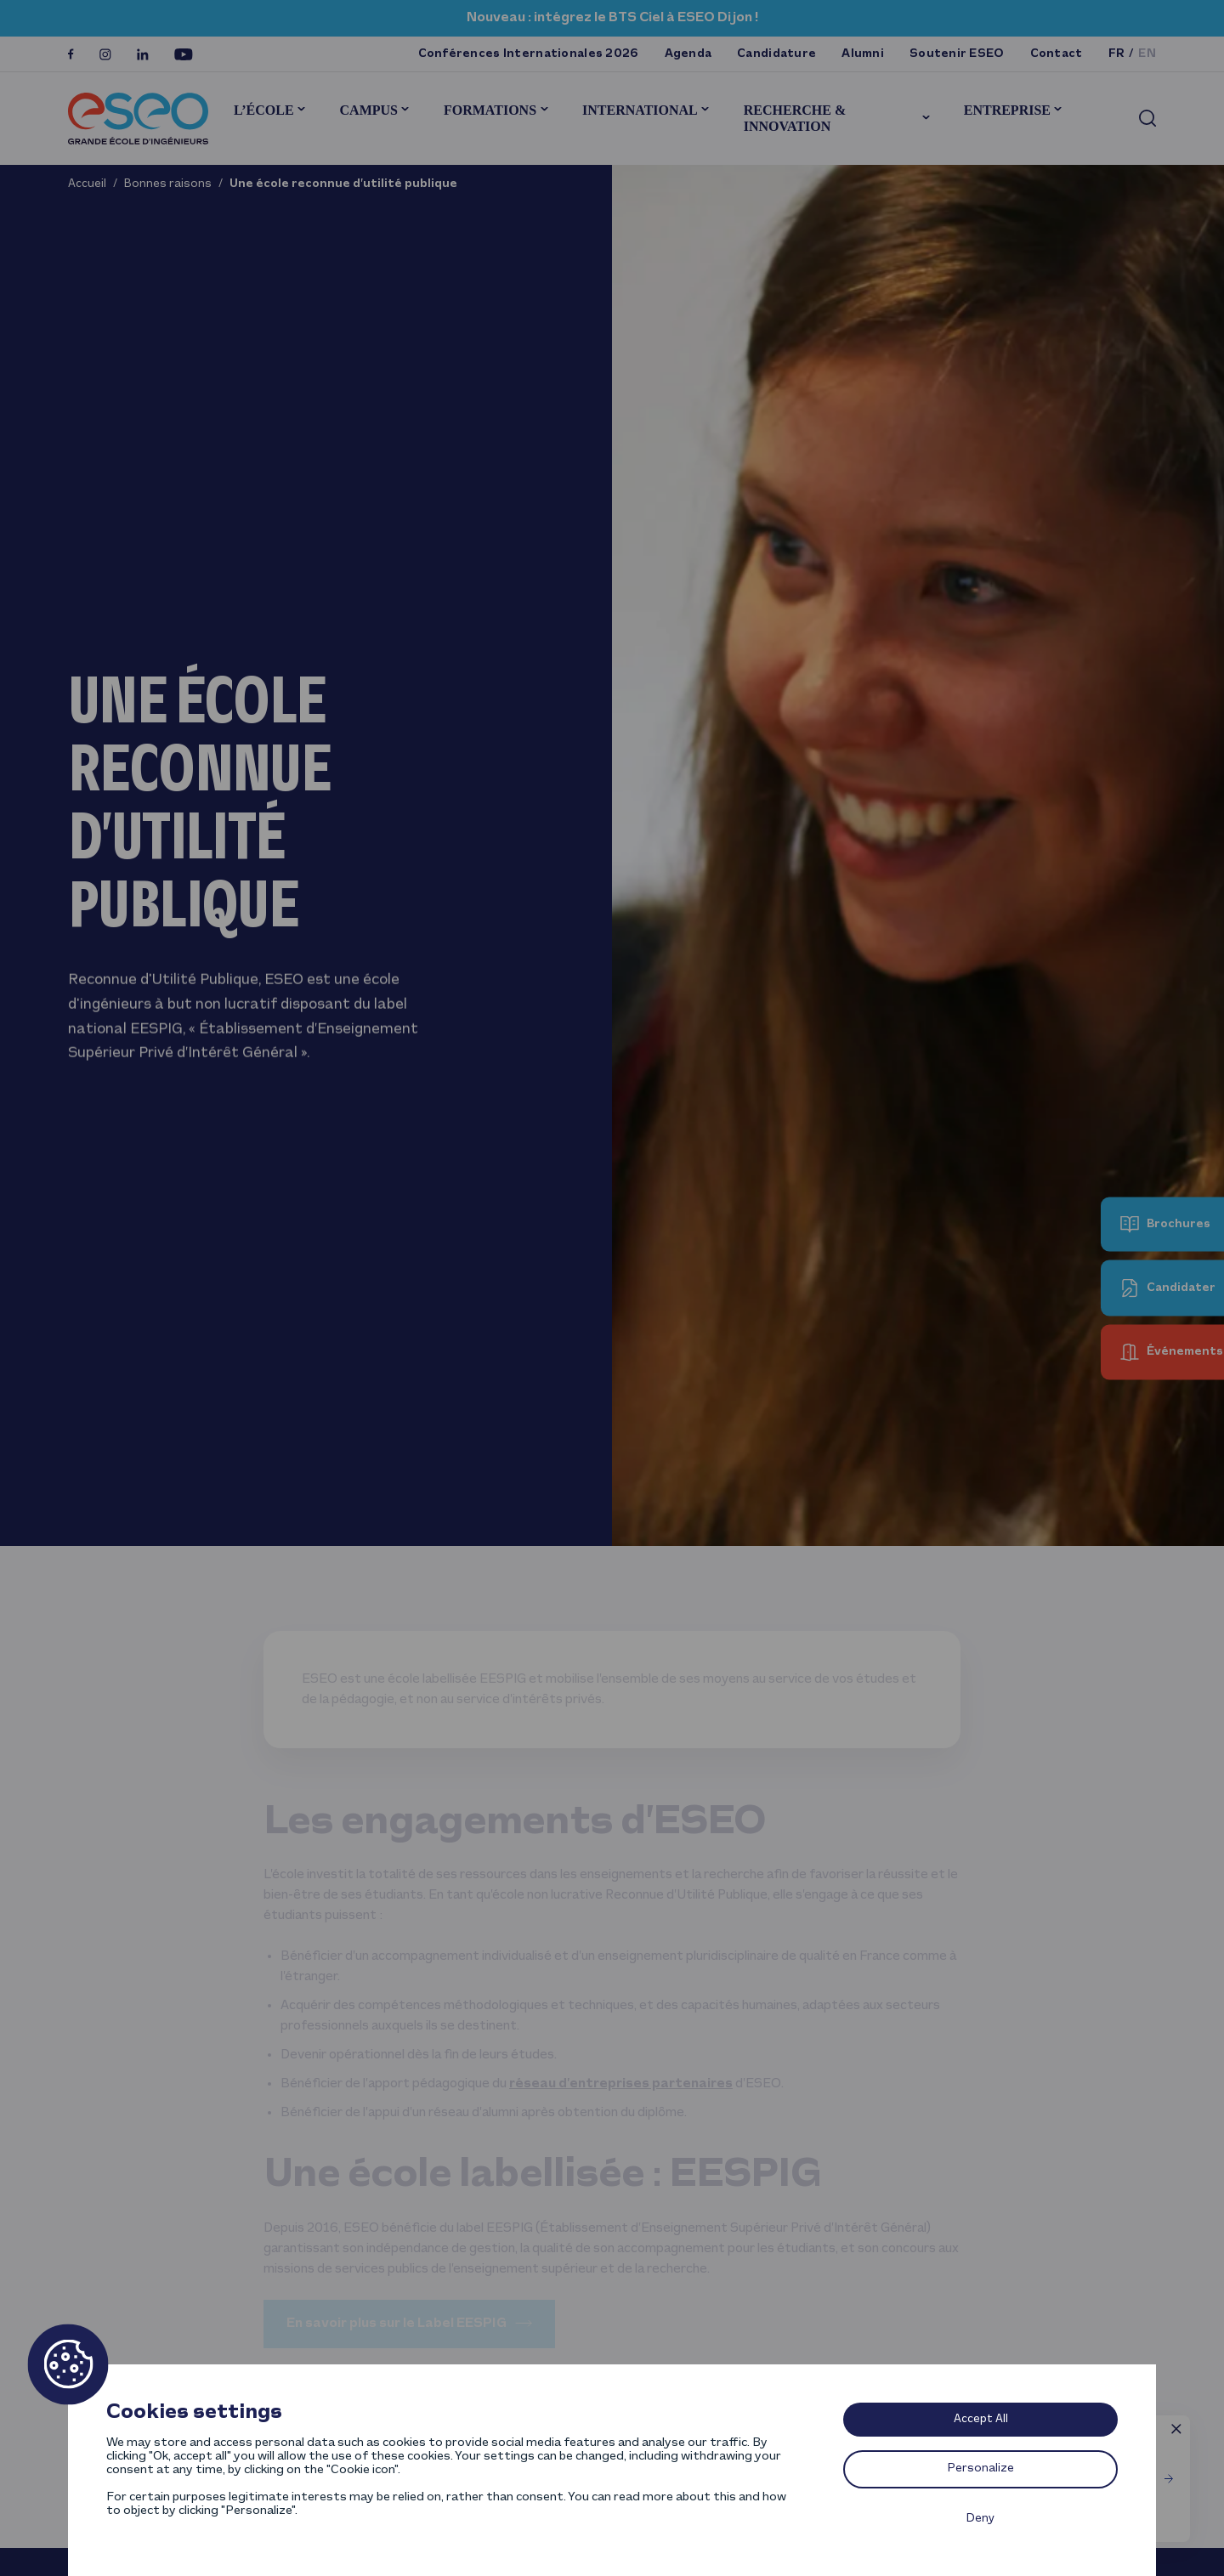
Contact (1056, 54)
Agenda (688, 54)
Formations (490, 110)
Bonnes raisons (168, 184)
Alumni (863, 54)
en (1147, 54)
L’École (264, 110)
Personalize (981, 2468)
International (640, 110)
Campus (369, 110)
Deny (980, 2518)
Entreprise (1007, 110)
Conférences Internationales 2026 (528, 54)
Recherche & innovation (795, 118)
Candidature (776, 54)
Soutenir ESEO (957, 54)
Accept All (981, 2419)
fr (1116, 54)
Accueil (87, 184)
